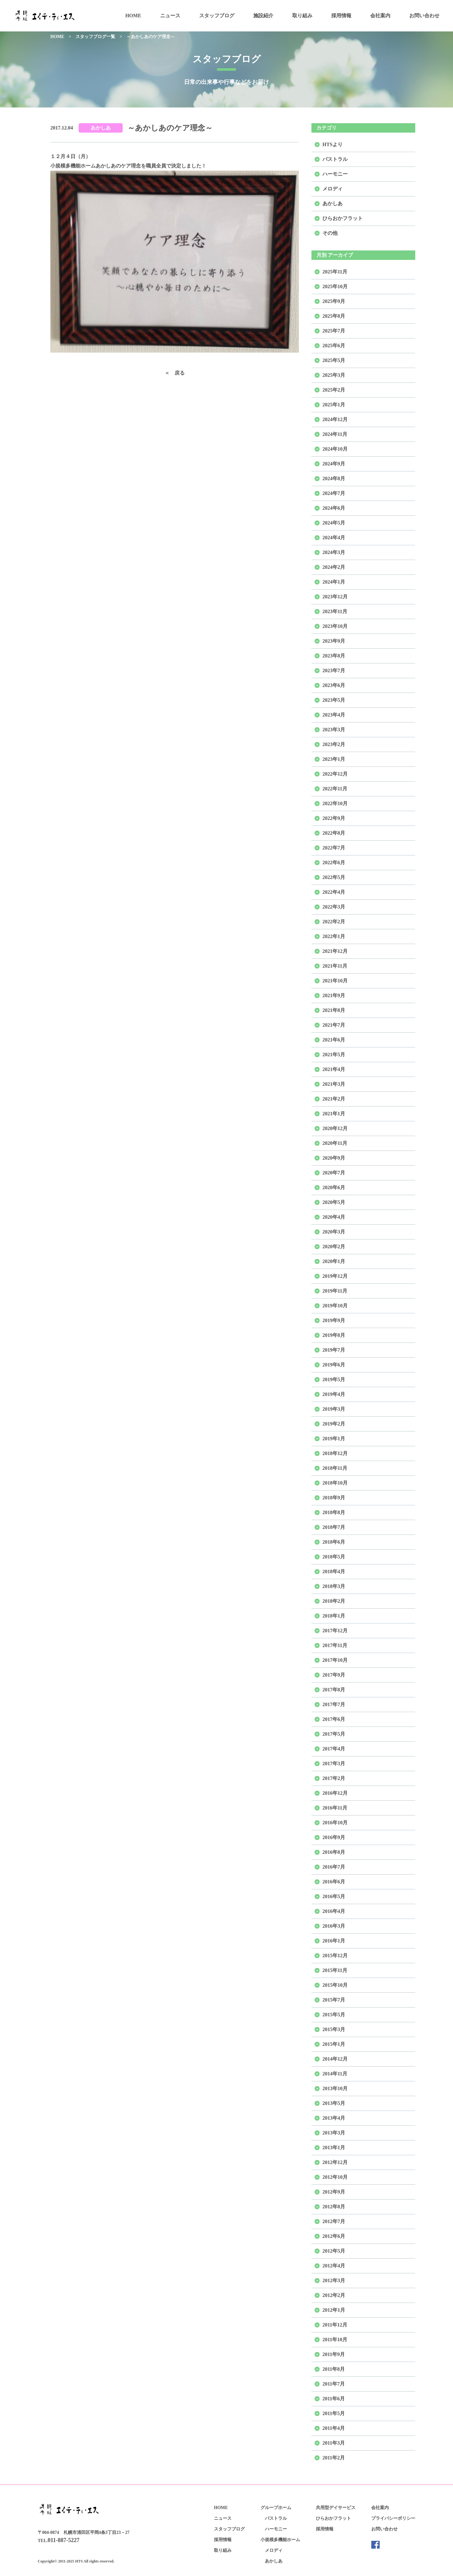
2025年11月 (334, 271)
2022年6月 (333, 862)
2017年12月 (335, 1630)
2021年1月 (333, 1113)
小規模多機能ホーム (280, 2539)
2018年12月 (335, 1453)
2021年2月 (333, 1098)
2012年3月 (333, 2280)
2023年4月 (333, 714)
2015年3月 (333, 2029)
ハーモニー (335, 174)
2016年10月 (335, 1822)
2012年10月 (335, 2177)
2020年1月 (333, 1261)
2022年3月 (333, 906)
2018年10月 (335, 1483)
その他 (330, 233)
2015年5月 (333, 2014)
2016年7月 (333, 1867)
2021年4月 (333, 1069)
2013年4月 (333, 2118)
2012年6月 (333, 2236)
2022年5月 (333, 877)
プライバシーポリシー (393, 2518)
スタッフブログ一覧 (95, 36)
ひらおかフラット (342, 218)
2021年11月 (334, 966)
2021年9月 (333, 995)
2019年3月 (333, 1409)
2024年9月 (333, 463)
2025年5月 (333, 360)
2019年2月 (333, 1423)
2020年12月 (335, 1128)
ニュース (170, 15)
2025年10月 (335, 286)
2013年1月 (333, 2147)
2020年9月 (333, 1158)
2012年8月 (333, 2206)
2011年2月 (333, 2457)
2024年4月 (333, 537)
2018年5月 (333, 1556)
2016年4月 (333, 1911)
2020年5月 (333, 1202)
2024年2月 (333, 567)
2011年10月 (334, 2339)
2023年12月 (335, 596)
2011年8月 (333, 2369)
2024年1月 (333, 582)
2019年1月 (333, 1438)
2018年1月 (333, 1615)
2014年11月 (334, 2073)
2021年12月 (335, 951)
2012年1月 (333, 2310)
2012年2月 (333, 2295)
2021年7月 (333, 1025)
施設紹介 (263, 15)
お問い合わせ (424, 15)
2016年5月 (333, 1896)
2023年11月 (334, 611)
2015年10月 (335, 1985)
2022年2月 (333, 921)
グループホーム (275, 2507)
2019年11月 (334, 1290)
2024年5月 (333, 522)
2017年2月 (333, 1778)
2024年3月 (333, 552)
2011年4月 (333, 2428)
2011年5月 (333, 2413)
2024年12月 (335, 419)
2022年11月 (334, 788)
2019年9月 (333, 1320)
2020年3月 (333, 1231)
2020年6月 (333, 1187)
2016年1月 (333, 1940)
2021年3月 (333, 1084)
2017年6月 (333, 1719)
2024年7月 (333, 493)
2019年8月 (333, 1335)
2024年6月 (333, 508)
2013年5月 (333, 2103)
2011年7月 (333, 2384)
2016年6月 (333, 1881)
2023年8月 (333, 655)
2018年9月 (333, 1497)
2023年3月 (333, 729)
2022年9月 (333, 818)
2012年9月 (333, 2191)
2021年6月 (333, 1039)
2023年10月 (335, 626)
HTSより (332, 144)
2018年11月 (334, 1468)
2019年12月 (335, 1276)
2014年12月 (335, 2059)
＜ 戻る (175, 373)
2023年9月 (333, 641)
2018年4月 (333, 1571)
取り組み (302, 15)
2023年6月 (333, 685)
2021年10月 (335, 980)
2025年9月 (333, 301)
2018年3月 (333, 1586)
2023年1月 (333, 759)
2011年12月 (334, 2324)
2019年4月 (333, 1394)
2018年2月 (333, 1601)
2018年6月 (333, 1542)
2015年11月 (334, 1970)
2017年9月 (333, 1675)
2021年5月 (333, 1054)
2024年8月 (333, 478)
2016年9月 (333, 1837)
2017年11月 (334, 1645)
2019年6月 (333, 1364)
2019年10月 (335, 1305)
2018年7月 (333, 1527)
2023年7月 (333, 670)
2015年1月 (333, 2044)
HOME (133, 15)
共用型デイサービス (335, 2507)
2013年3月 (333, 2132)
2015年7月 (333, 1999)
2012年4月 (333, 2265)
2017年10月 (335, 1660)
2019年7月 (333, 1350)
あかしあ (101, 127)
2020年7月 (333, 1172)
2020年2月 (333, 1246)
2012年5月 (333, 2251)
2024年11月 (334, 434)
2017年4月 (333, 1748)
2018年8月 (333, 1512)
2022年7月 (333, 847)
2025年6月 (333, 345)
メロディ (332, 188)
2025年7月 (333, 330)
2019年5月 (333, 1379)
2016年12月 (335, 1793)
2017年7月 (333, 1704)
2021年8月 (333, 1010)
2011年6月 (333, 2398)
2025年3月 (333, 375)
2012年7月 (333, 2221)
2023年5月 (333, 700)
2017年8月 (333, 1689)
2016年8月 (333, 1852)
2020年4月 (333, 1217)
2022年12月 (335, 774)
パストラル (335, 159)
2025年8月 (333, 316)
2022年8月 (333, 833)
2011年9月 (333, 2354)
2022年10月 (335, 803)
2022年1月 (333, 936)
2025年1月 (333, 404)
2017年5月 (333, 1734)
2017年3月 (333, 1763)
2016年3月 (333, 1926)
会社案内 (380, 15)
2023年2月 (333, 744)
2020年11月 (334, 1143)
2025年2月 (333, 390)
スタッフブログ (216, 15)
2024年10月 (335, 449)
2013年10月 (335, 2088)
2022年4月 (333, 892)
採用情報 (341, 15)
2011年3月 (333, 2443)
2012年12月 (335, 2162)
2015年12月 (335, 1955)
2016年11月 (334, 1807)
